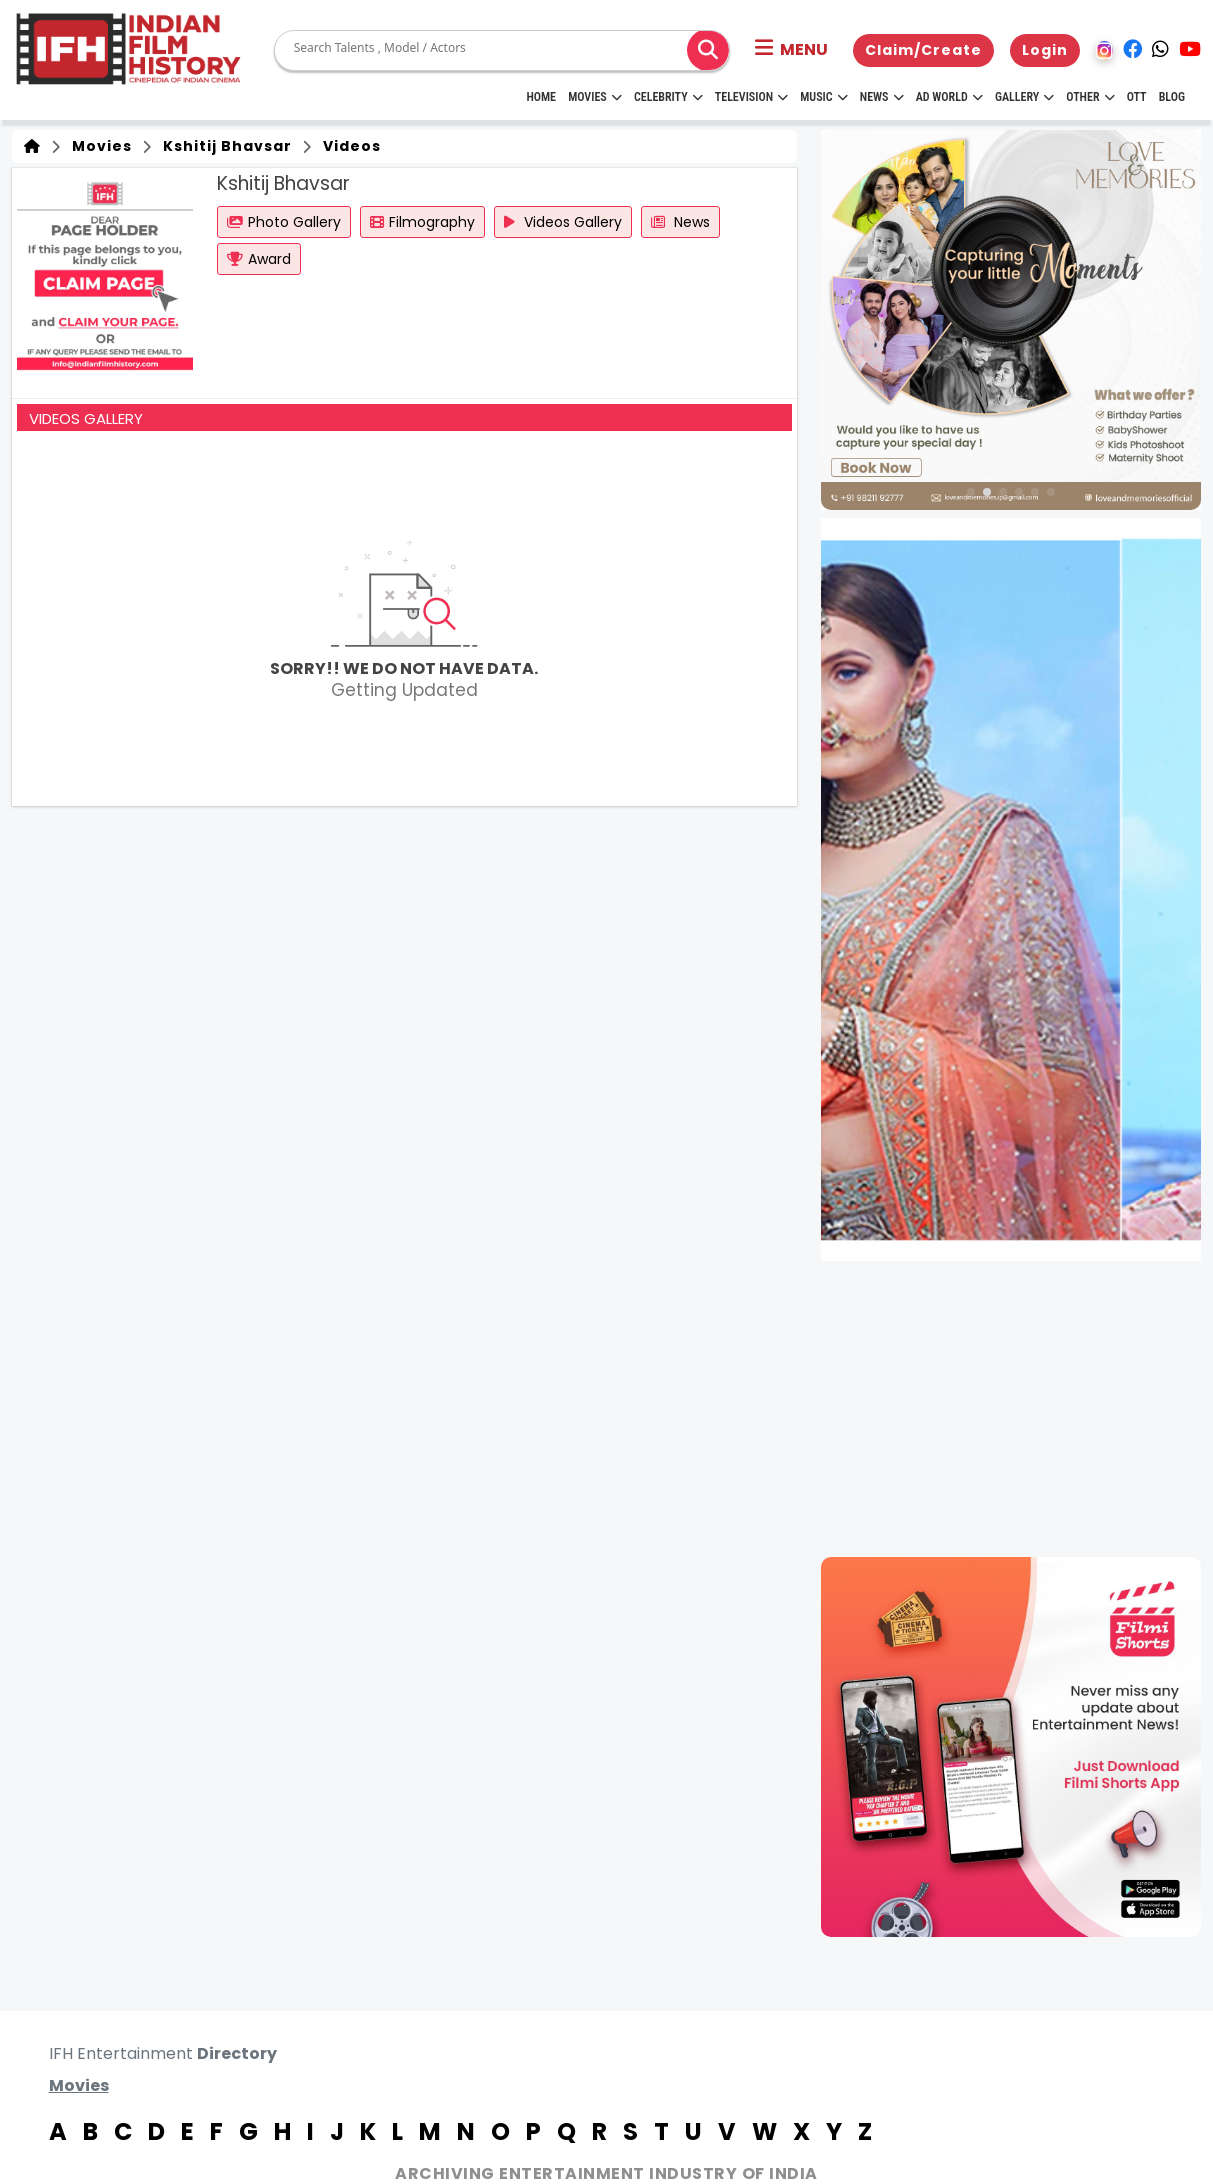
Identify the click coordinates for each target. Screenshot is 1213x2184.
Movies (595, 97)
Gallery (1024, 97)
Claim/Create (923, 50)
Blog (1172, 97)
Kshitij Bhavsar (223, 146)
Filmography (422, 222)
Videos (348, 146)
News (882, 97)
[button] (791, 50)
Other (1090, 97)
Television (751, 97)
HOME (541, 97)
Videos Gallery (563, 222)
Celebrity (668, 97)
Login (1045, 50)
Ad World (949, 97)
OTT (1137, 97)
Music (823, 97)
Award (259, 259)
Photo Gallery (284, 222)
